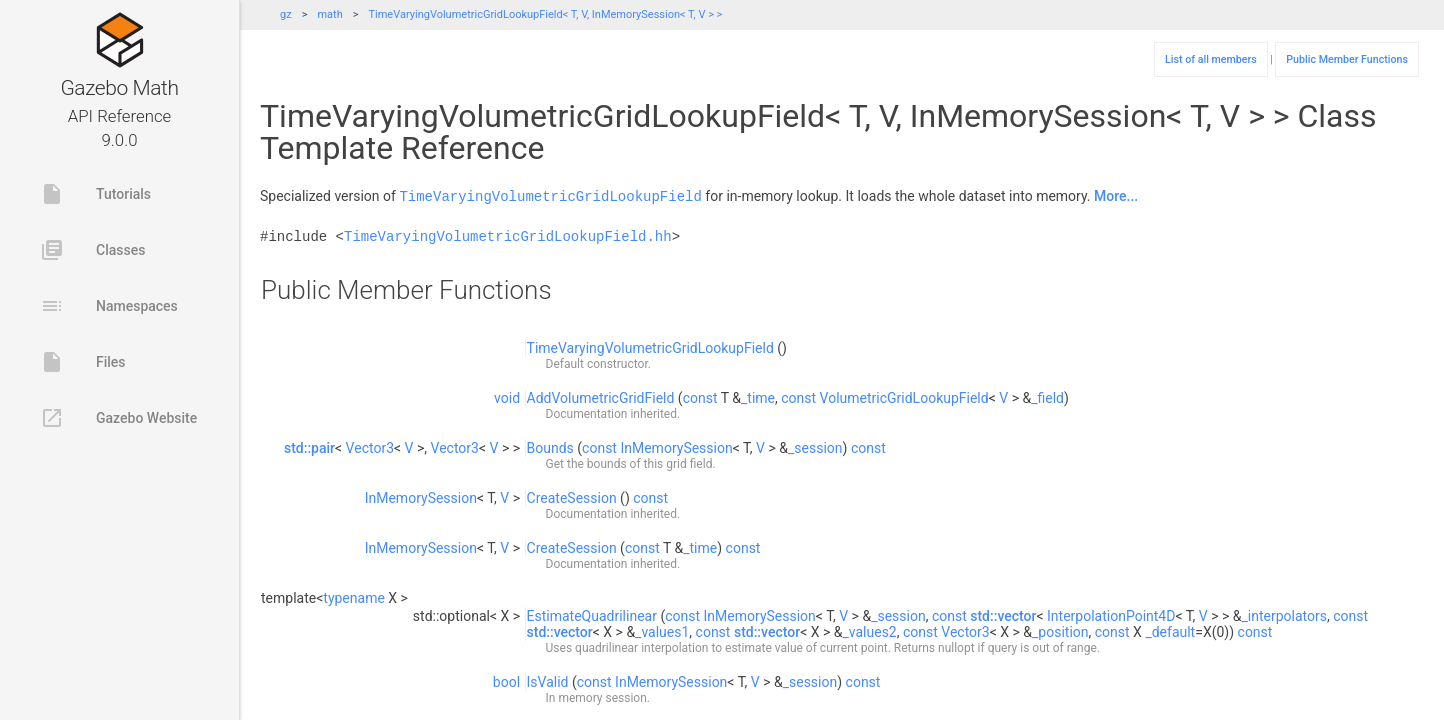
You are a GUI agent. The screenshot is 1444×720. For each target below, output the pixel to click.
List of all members (1211, 59)
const (700, 397)
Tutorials (95, 194)
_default (1170, 631)
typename (354, 597)
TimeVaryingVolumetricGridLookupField (550, 195)
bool (506, 681)
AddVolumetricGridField (601, 397)
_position (1060, 631)
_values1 (662, 631)
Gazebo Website (118, 418)
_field (1047, 397)
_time (758, 397)
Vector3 (370, 447)
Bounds (550, 447)
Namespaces (109, 306)
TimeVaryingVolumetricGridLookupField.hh (508, 235)
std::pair (309, 447)
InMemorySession (676, 447)
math (329, 14)
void (507, 397)
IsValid (548, 681)
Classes (92, 250)
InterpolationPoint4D (1111, 615)
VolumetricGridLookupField (904, 397)
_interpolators (1284, 615)
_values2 (869, 631)
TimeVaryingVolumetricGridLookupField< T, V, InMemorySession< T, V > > (545, 14)
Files (83, 362)
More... (1116, 196)
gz (286, 14)
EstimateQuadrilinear (592, 615)
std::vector (1003, 615)
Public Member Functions (1347, 59)
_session (815, 447)
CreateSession (572, 497)
